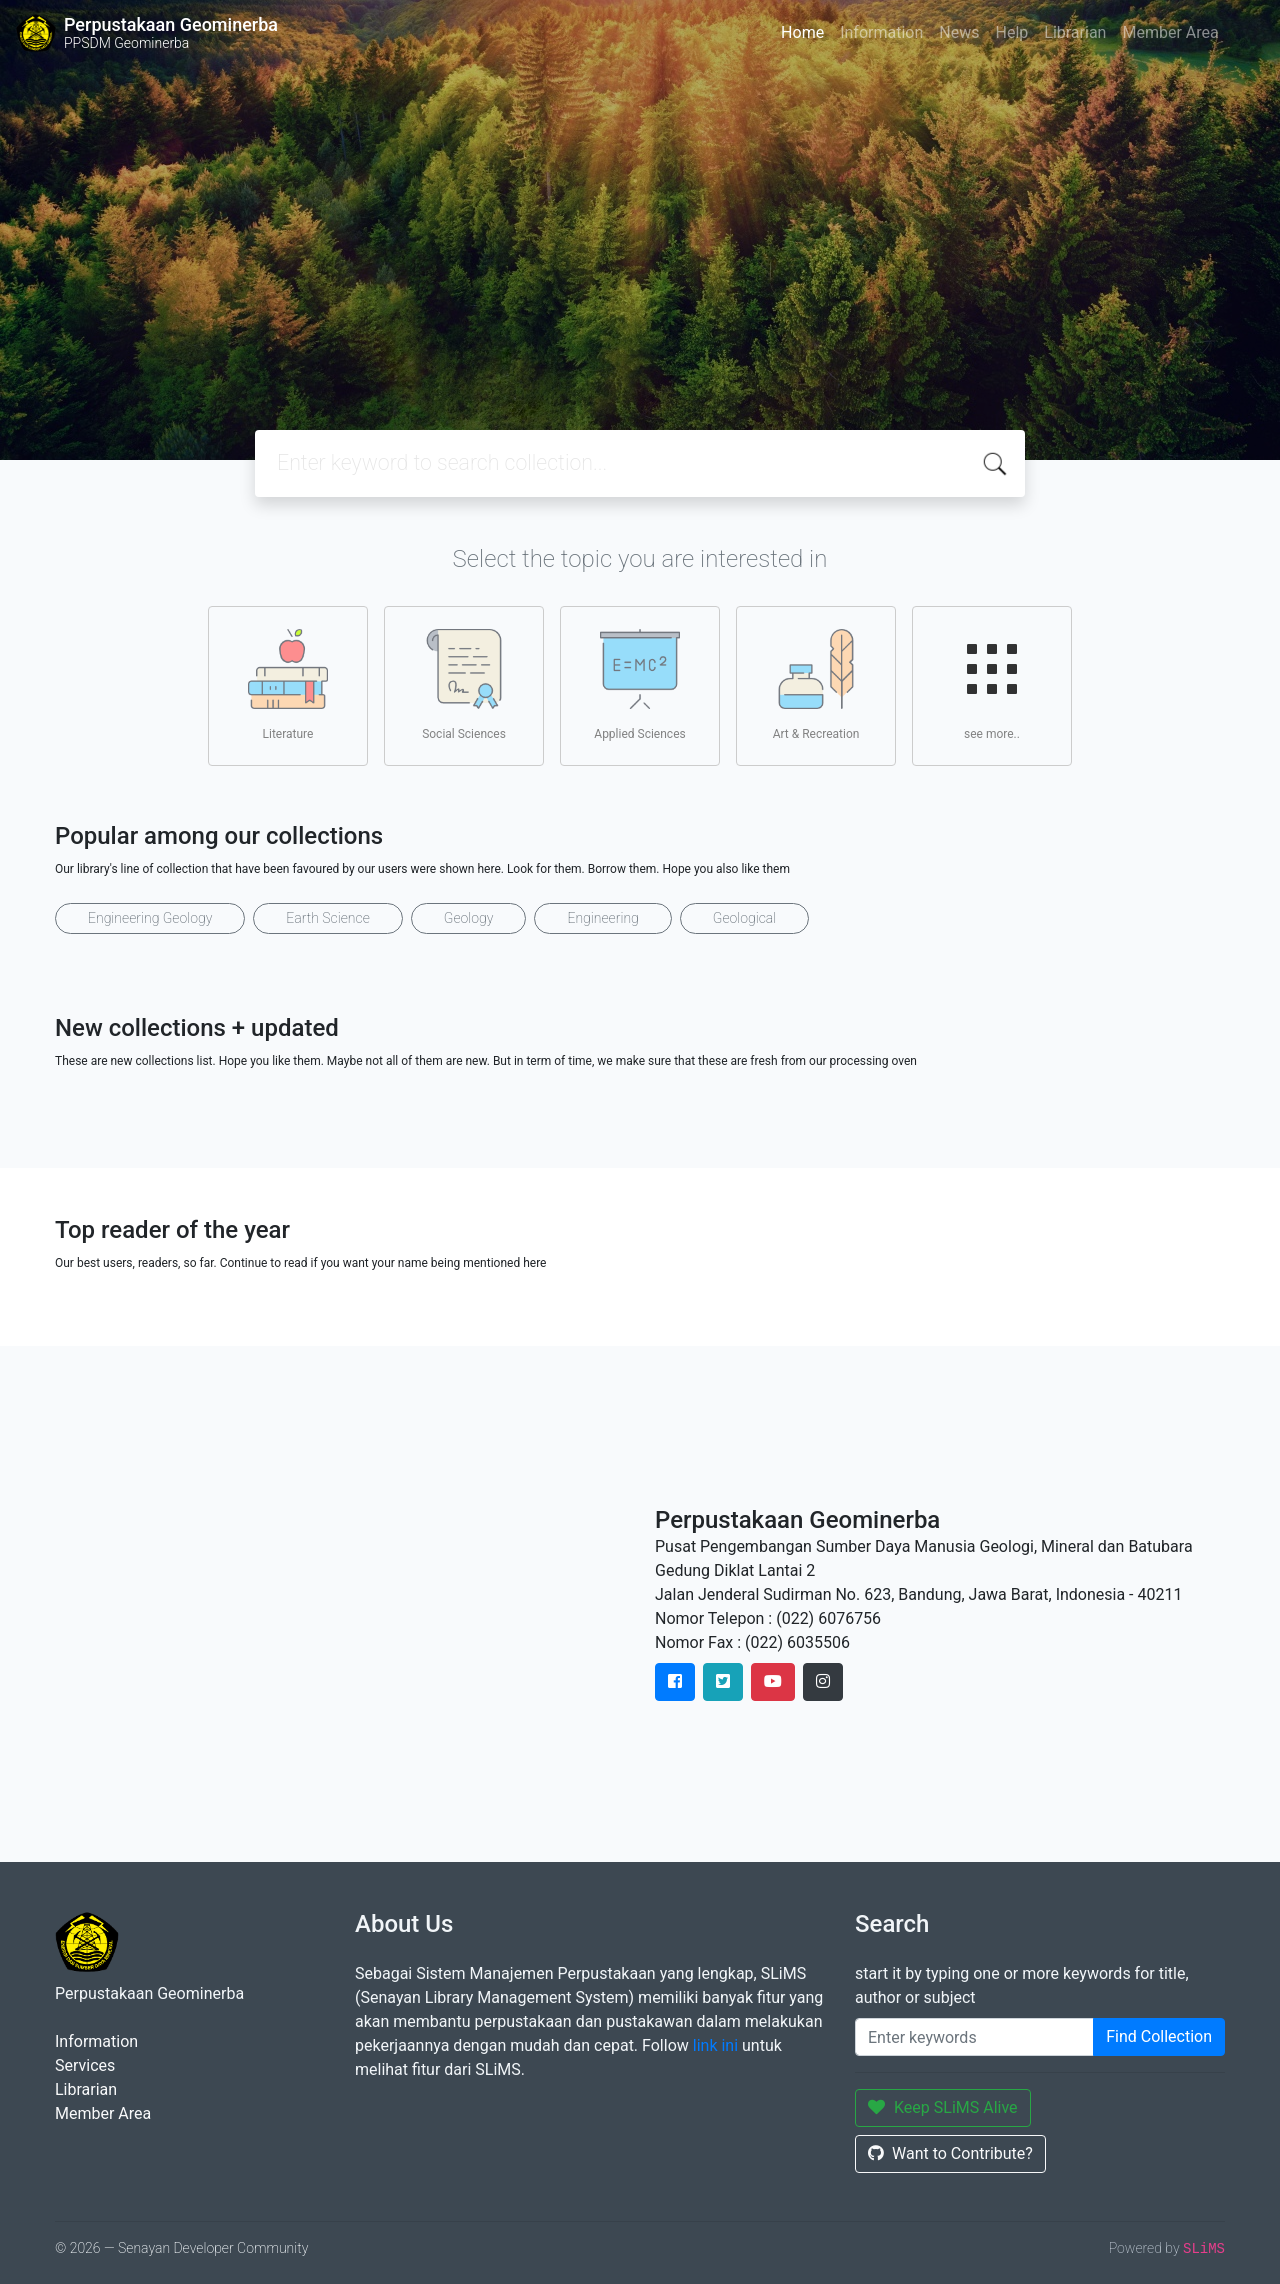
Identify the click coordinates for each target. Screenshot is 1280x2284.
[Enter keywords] (974, 2037)
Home (802, 32)
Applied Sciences (639, 685)
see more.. (992, 685)
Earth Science (327, 918)
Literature (288, 685)
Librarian (1075, 32)
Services (85, 2065)
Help (1011, 32)
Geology (469, 918)
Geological (745, 918)
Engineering (602, 918)
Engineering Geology (150, 918)
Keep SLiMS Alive (943, 2107)
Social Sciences (464, 685)
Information (881, 32)
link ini (715, 2045)
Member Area (1170, 32)
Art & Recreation (816, 685)
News (959, 32)
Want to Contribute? (950, 2153)
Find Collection (1159, 2036)
